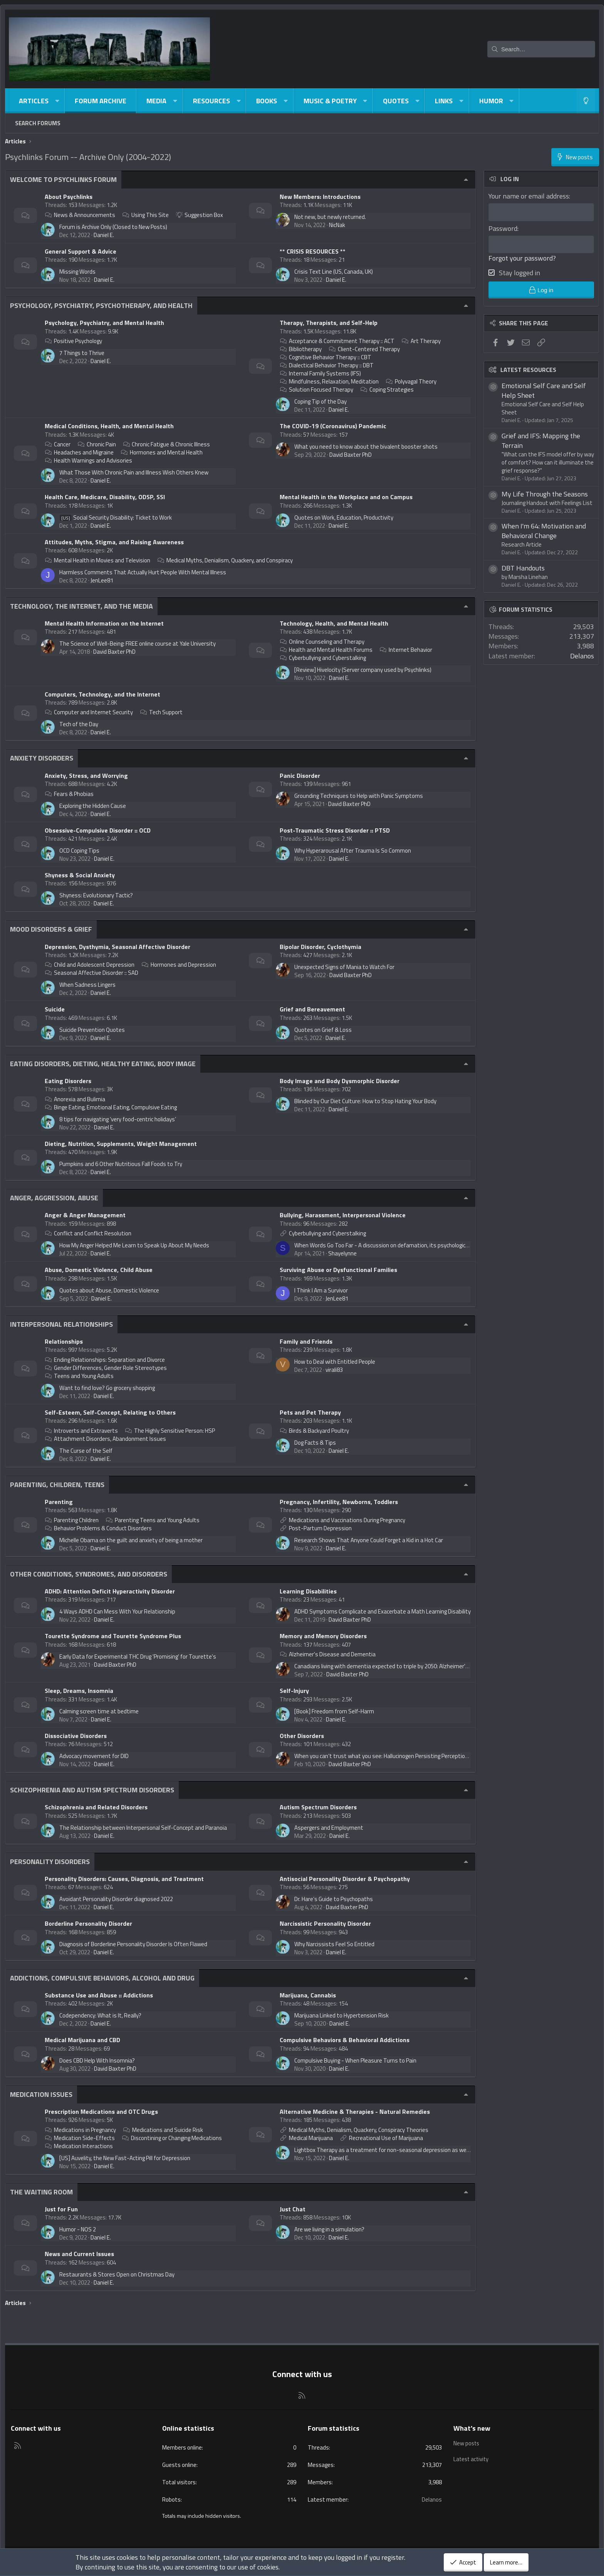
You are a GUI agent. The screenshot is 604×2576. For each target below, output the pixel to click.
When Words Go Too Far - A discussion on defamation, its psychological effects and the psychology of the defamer (435, 1245)
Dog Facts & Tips (315, 1442)
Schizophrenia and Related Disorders (96, 1807)
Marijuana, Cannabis (308, 1995)
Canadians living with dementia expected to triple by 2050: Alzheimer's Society (391, 1666)
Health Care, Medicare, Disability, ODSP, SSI (105, 496)
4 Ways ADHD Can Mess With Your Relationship (117, 1611)
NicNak (337, 224)
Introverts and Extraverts (81, 1430)
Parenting (59, 1501)
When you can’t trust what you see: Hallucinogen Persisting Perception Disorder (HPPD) (400, 1756)
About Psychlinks (68, 196)
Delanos (582, 657)
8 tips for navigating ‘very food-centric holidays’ (117, 1119)
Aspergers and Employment (328, 1827)
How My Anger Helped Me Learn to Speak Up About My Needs (134, 1245)
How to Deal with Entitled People (334, 1361)
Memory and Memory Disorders (323, 1635)
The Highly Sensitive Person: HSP (170, 1430)
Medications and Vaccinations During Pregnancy (347, 1520)
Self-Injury (294, 1690)
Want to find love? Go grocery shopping (107, 1387)
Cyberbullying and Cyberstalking (323, 657)
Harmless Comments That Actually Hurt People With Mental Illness (142, 572)
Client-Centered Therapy (364, 349)
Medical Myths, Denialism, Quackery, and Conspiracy (225, 560)
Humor (491, 101)
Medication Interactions (79, 2146)
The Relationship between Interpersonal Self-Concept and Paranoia (143, 1827)
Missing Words (77, 271)
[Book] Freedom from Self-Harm (334, 1711)
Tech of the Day (78, 724)
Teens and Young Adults (79, 1375)
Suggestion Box (199, 214)
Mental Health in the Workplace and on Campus (346, 496)
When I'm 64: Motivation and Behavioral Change (544, 532)
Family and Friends (306, 1341)
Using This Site (145, 214)
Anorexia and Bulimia (75, 1099)
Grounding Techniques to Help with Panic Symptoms (358, 795)
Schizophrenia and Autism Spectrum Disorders (92, 1790)
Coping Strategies (387, 389)
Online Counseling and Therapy (322, 641)
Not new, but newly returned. (330, 216)
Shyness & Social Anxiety (80, 875)
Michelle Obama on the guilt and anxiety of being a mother (131, 1540)
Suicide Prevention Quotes (92, 1029)
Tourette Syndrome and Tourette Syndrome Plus (113, 1635)
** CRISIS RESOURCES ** (313, 251)
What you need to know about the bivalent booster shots (366, 446)
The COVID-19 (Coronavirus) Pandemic (333, 426)
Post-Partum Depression (320, 1528)
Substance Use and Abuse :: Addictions (99, 1995)
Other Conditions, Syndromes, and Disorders (88, 1574)
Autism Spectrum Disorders (318, 1807)
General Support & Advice (80, 251)
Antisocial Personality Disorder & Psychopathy (345, 1878)
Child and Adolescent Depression (89, 964)
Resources (211, 101)
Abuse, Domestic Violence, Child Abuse (99, 1269)
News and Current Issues (79, 2253)
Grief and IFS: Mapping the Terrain (541, 442)
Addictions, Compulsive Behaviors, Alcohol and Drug (102, 1978)
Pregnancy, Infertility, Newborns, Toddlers (339, 1501)
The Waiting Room (41, 2192)
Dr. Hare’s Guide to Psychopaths (333, 1899)
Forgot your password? (522, 259)
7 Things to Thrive (81, 352)
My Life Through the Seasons (545, 495)
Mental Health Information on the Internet (104, 623)
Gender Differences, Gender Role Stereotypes (106, 1367)
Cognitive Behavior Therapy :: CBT (325, 357)
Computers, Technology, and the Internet (102, 694)
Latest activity (471, 2457)
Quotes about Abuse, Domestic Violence (109, 1290)
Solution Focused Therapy (316, 389)
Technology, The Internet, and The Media (81, 606)
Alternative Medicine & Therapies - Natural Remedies (355, 2111)
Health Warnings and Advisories (88, 460)
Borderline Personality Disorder (88, 1923)
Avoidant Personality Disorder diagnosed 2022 (116, 1899)
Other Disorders (302, 1735)
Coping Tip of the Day (320, 401)
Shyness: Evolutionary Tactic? (96, 895)
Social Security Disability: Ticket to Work (115, 517)
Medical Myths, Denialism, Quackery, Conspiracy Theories (358, 2129)
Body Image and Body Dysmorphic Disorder (339, 1080)
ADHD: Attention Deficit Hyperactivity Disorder (110, 1591)
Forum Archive (100, 101)
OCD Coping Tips (79, 850)
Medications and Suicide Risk (163, 2129)
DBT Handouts (523, 569)
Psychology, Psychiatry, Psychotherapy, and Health (101, 305)
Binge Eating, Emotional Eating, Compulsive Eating (111, 1107)
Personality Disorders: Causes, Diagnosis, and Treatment (124, 1878)
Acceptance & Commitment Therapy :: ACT (337, 341)
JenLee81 (102, 580)
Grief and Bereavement (312, 1009)
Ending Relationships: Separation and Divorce (105, 1359)
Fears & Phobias (69, 793)
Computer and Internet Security (89, 712)
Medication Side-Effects (80, 2137)
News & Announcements (80, 214)
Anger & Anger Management (85, 1215)
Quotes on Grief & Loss (323, 1029)
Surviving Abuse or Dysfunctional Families (338, 1269)
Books (266, 101)
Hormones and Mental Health (162, 452)
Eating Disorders (68, 1080)
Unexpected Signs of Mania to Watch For (344, 966)
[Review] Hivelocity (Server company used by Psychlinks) (362, 669)
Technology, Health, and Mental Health (334, 623)
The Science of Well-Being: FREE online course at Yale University (137, 643)
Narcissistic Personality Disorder (325, 1923)
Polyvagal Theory (411, 381)
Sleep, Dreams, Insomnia (79, 1690)
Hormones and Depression (178, 964)
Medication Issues (41, 2094)
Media (156, 101)
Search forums (37, 123)
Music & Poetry (330, 101)
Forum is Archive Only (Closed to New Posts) (113, 226)
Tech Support (161, 712)
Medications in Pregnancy (80, 2129)
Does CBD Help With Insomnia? (97, 2060)
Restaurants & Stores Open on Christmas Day (116, 2274)
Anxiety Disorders (41, 758)
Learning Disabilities (308, 1591)
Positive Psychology (73, 341)
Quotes (396, 101)
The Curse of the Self (85, 1450)
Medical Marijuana (311, 2137)
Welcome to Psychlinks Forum (63, 179)
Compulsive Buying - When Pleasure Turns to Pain (355, 2060)
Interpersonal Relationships (61, 1324)
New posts (466, 2443)
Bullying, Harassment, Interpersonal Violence (343, 1215)
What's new (471, 2428)
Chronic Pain (96, 444)
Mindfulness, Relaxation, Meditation (329, 381)
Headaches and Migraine (79, 452)
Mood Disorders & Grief (51, 929)
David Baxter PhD (350, 454)
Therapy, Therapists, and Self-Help (329, 322)
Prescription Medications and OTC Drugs (101, 2111)
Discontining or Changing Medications (172, 2137)
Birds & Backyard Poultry (314, 1430)
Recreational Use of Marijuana (386, 2137)
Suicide (55, 1009)
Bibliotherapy (301, 349)
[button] (57, 100)
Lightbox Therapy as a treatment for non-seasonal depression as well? (382, 2149)
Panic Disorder (300, 775)
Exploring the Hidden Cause (92, 805)
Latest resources (528, 371)
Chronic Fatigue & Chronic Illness (166, 444)
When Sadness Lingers (87, 984)
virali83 (334, 1369)
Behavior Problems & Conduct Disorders (98, 1528)
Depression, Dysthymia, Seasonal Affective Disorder (117, 946)
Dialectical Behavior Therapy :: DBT (327, 365)
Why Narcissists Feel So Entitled (334, 1944)
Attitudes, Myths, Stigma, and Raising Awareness (114, 542)
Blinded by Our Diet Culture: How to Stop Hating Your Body (365, 1101)
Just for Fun (61, 2209)
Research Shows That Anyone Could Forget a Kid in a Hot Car (368, 1540)
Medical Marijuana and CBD (82, 2039)
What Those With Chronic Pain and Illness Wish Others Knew (133, 472)
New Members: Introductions (320, 196)
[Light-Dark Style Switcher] (586, 100)
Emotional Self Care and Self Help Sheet (544, 392)
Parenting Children (72, 1520)
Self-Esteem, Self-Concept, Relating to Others (110, 1412)
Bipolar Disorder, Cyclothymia (320, 946)
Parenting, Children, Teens (57, 1484)
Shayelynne (342, 1253)
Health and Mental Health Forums (326, 649)
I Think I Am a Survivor (321, 1290)
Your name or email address (528, 196)
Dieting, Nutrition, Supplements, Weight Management (121, 1143)
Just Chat (292, 2209)
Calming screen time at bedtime (99, 1711)
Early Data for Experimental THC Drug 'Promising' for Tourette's (137, 1656)
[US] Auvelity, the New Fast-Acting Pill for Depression (124, 2158)
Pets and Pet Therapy (310, 1412)
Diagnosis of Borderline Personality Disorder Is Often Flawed (133, 1944)
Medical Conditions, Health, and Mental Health (109, 426)
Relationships (64, 1341)
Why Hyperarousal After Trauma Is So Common (352, 850)
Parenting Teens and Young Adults (153, 1520)
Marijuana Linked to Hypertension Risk (341, 2015)
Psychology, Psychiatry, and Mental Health (104, 322)
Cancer (57, 444)
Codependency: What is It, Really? (100, 2015)
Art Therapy (421, 341)
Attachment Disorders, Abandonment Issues (105, 1438)
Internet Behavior (405, 649)
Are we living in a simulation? (329, 2229)
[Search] (541, 49)
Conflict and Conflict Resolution (88, 1233)
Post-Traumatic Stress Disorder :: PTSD (335, 830)
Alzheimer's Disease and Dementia (328, 1654)
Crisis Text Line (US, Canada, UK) (333, 271)
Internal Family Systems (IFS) (320, 373)
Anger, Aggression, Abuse (54, 1198)
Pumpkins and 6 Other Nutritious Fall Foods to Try (120, 1163)
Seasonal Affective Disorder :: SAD (91, 972)
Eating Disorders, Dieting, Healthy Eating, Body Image (103, 1063)
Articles (34, 101)
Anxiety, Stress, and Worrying (86, 775)
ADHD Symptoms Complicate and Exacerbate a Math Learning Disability (382, 1611)
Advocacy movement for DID (94, 1756)
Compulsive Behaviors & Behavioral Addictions (344, 2039)
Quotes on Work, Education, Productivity (343, 517)
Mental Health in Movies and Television (97, 560)
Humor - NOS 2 (77, 2229)
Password (502, 228)
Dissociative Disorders (76, 1735)
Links (444, 101)
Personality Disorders (50, 1861)
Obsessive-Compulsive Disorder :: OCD (98, 830)
